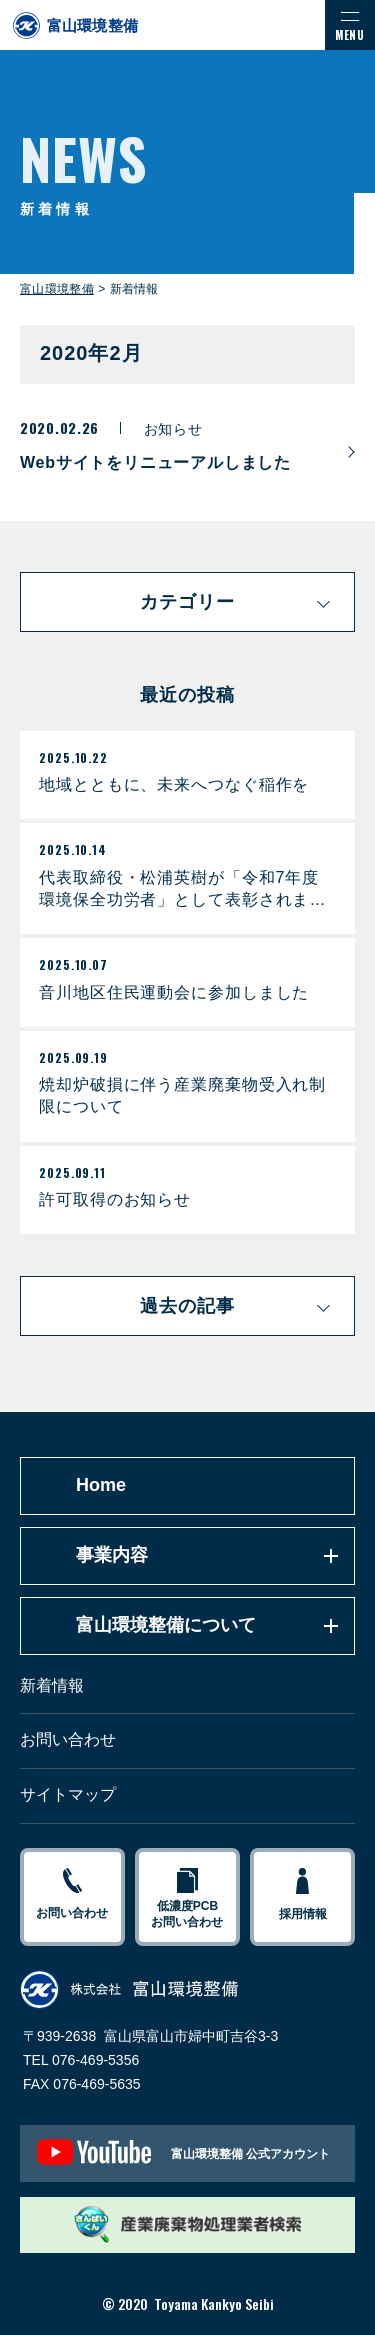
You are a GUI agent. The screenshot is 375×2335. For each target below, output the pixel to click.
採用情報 (302, 1895)
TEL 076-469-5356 (81, 2060)
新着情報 (52, 1685)
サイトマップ (68, 1794)
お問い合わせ (68, 1739)
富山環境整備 (57, 289)
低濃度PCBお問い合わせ (187, 1898)
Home (101, 1485)
